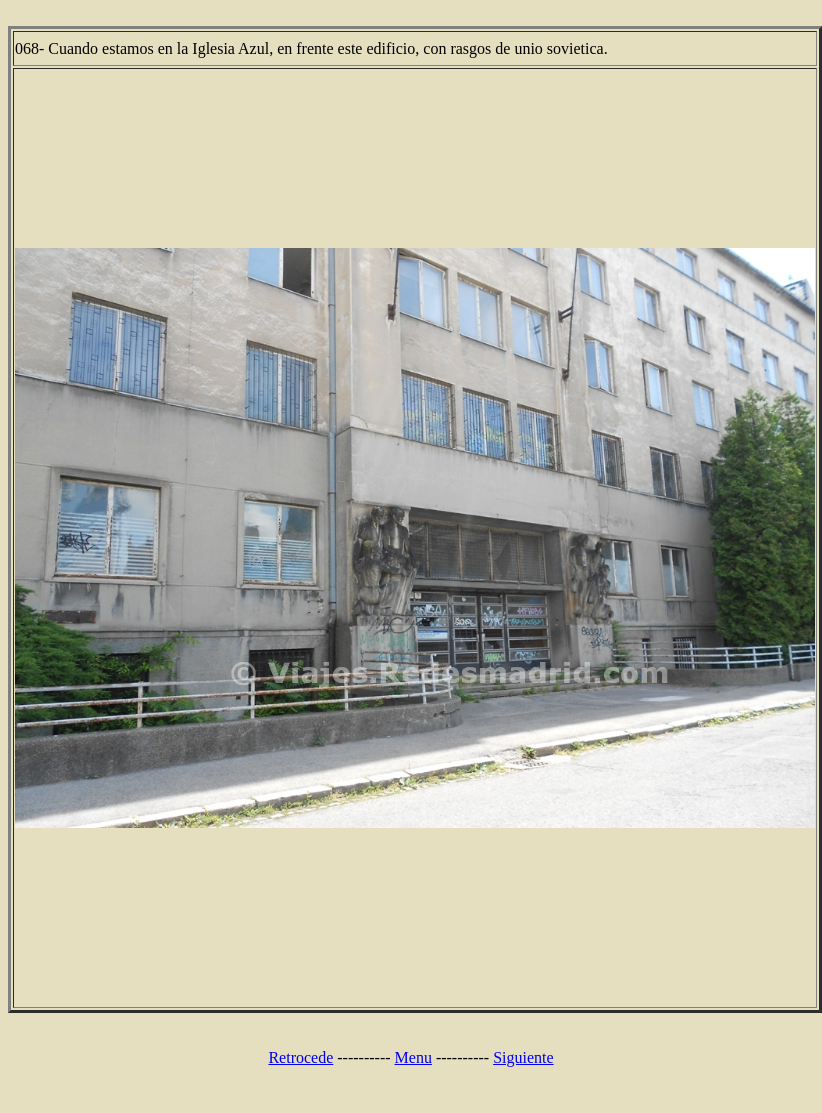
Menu (413, 1057)
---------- (363, 1057)
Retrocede (300, 1057)
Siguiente (523, 1057)
